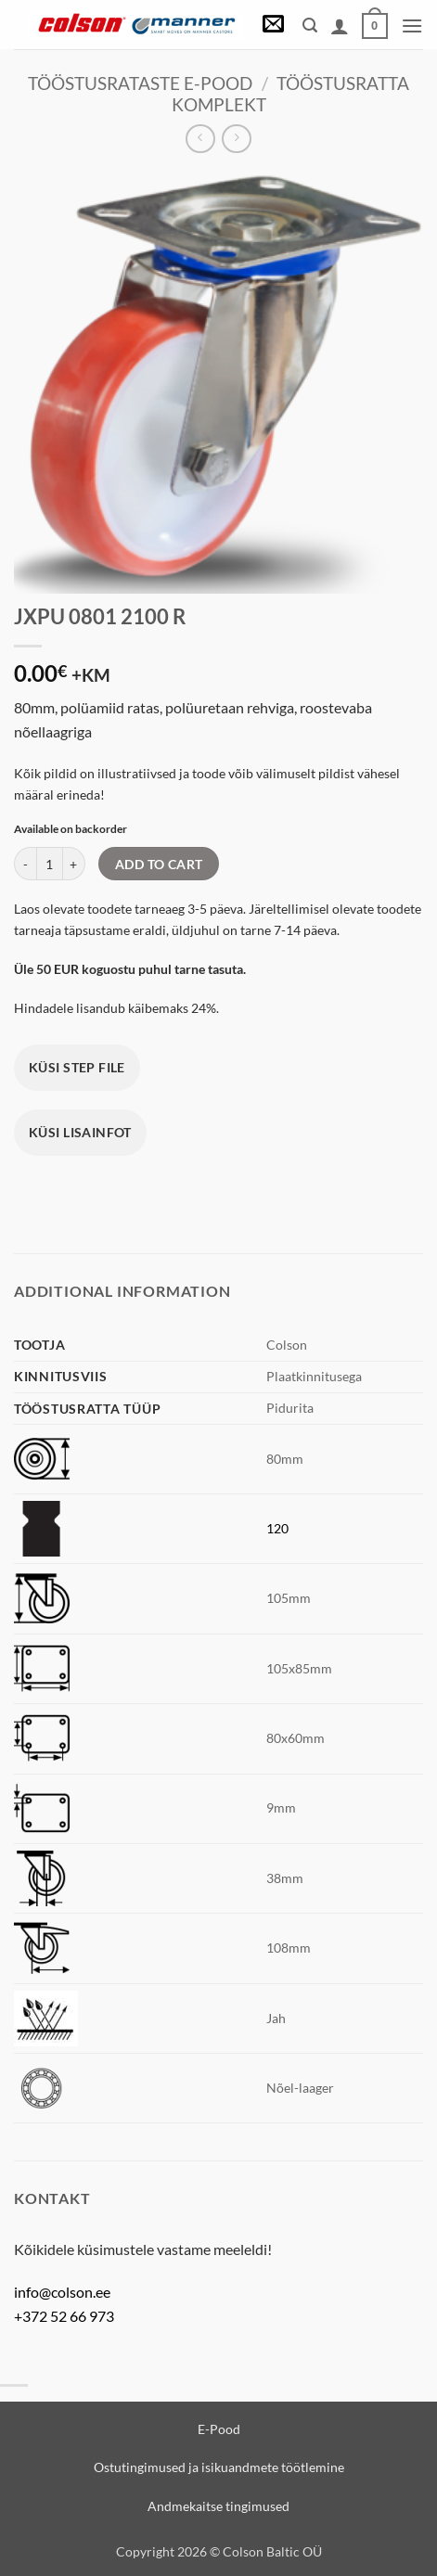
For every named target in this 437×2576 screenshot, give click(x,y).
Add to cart (159, 864)
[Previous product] (236, 138)
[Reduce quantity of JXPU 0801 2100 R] (25, 863)
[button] (273, 26)
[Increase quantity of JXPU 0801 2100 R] (74, 863)
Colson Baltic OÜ (272, 2551)
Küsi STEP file (77, 1067)
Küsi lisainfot (80, 1132)
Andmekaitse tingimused (218, 2506)
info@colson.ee (62, 2291)
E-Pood (219, 2429)
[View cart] (375, 26)
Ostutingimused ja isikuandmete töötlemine (219, 2467)
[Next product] (200, 138)
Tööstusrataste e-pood (140, 83)
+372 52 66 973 (64, 2316)
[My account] (339, 26)
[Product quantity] (49, 863)
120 (277, 1528)
